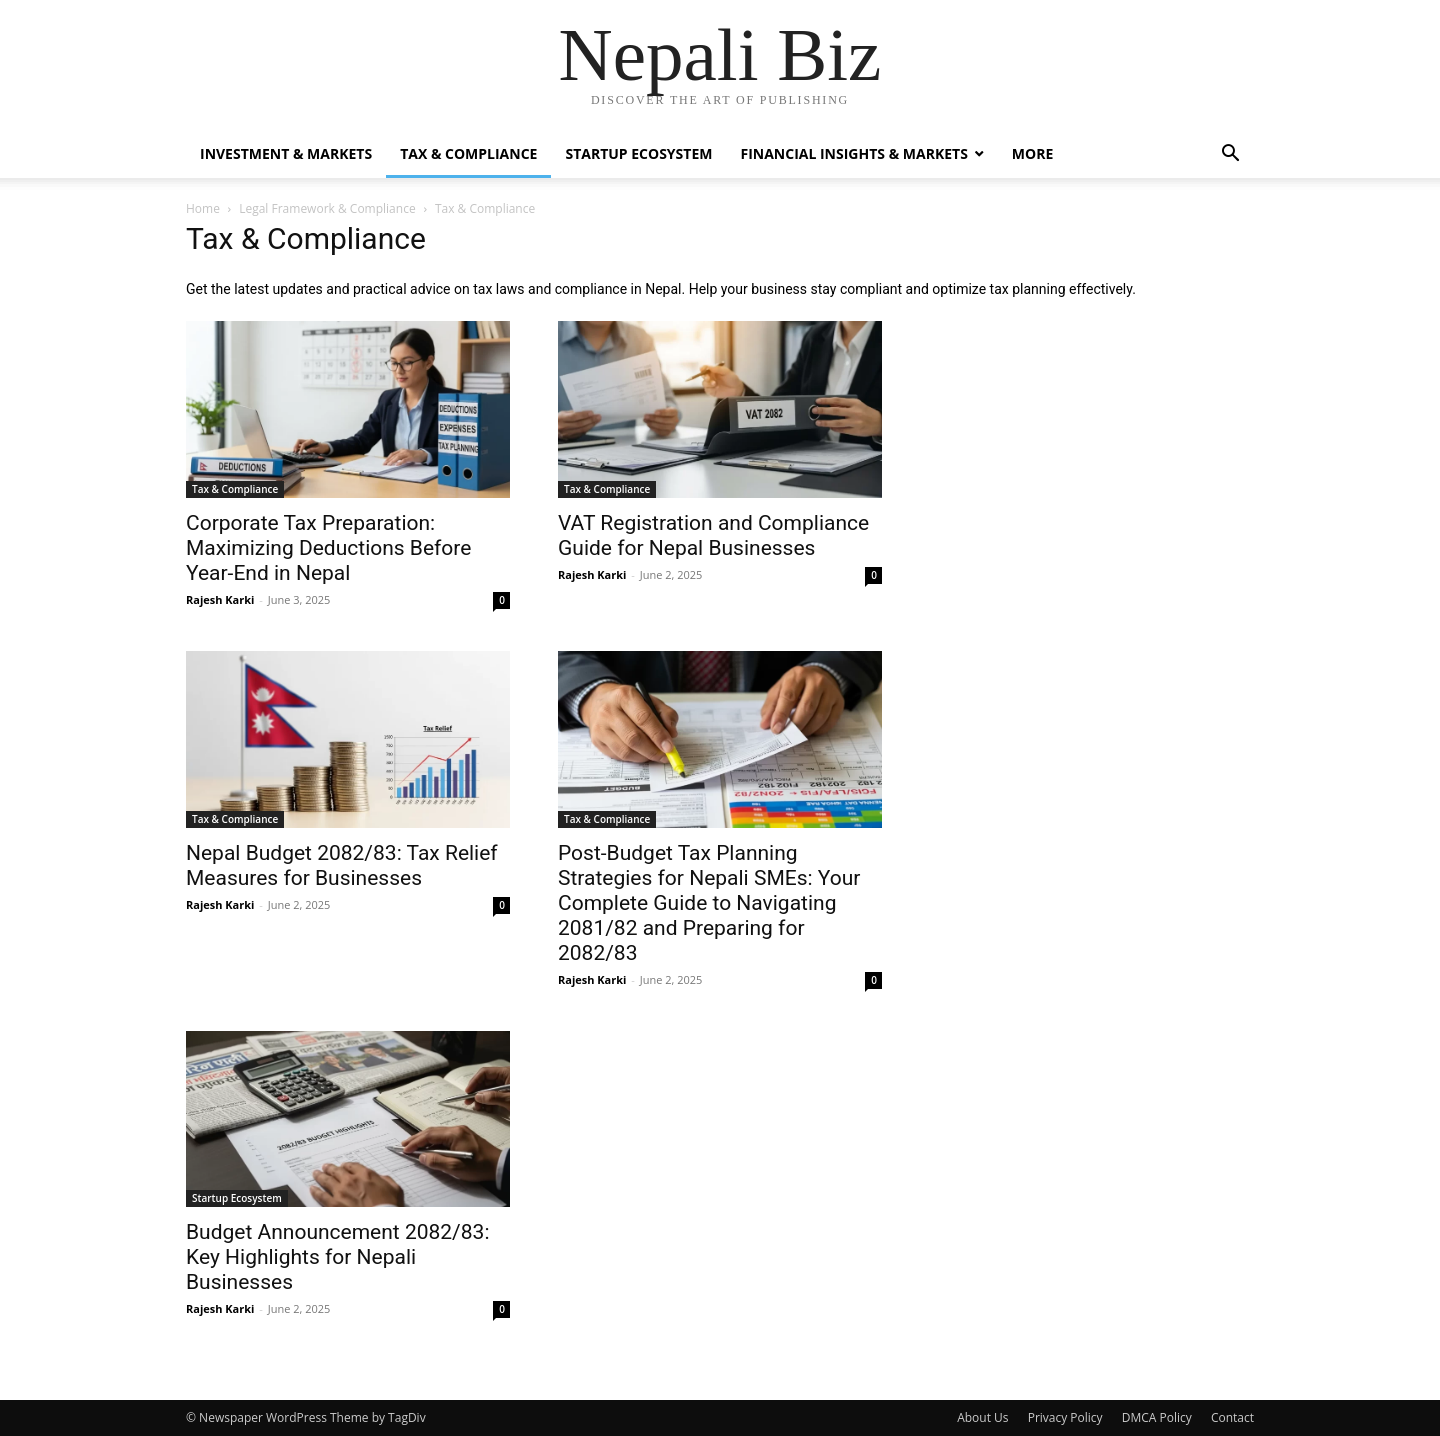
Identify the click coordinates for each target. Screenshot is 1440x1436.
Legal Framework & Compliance (327, 208)
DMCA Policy (1157, 1417)
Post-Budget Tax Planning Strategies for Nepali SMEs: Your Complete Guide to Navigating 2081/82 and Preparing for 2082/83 (709, 903)
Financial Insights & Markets (853, 153)
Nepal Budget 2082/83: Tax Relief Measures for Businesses (342, 865)
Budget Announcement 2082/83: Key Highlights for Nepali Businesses (337, 1257)
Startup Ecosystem (638, 153)
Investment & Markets (286, 153)
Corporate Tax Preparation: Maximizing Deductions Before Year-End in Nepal (328, 548)
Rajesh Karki (220, 599)
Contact (1232, 1417)
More (1032, 153)
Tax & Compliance (468, 153)
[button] (1230, 155)
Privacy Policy (1065, 1417)
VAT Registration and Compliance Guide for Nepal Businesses (713, 535)
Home (203, 208)
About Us (982, 1417)
